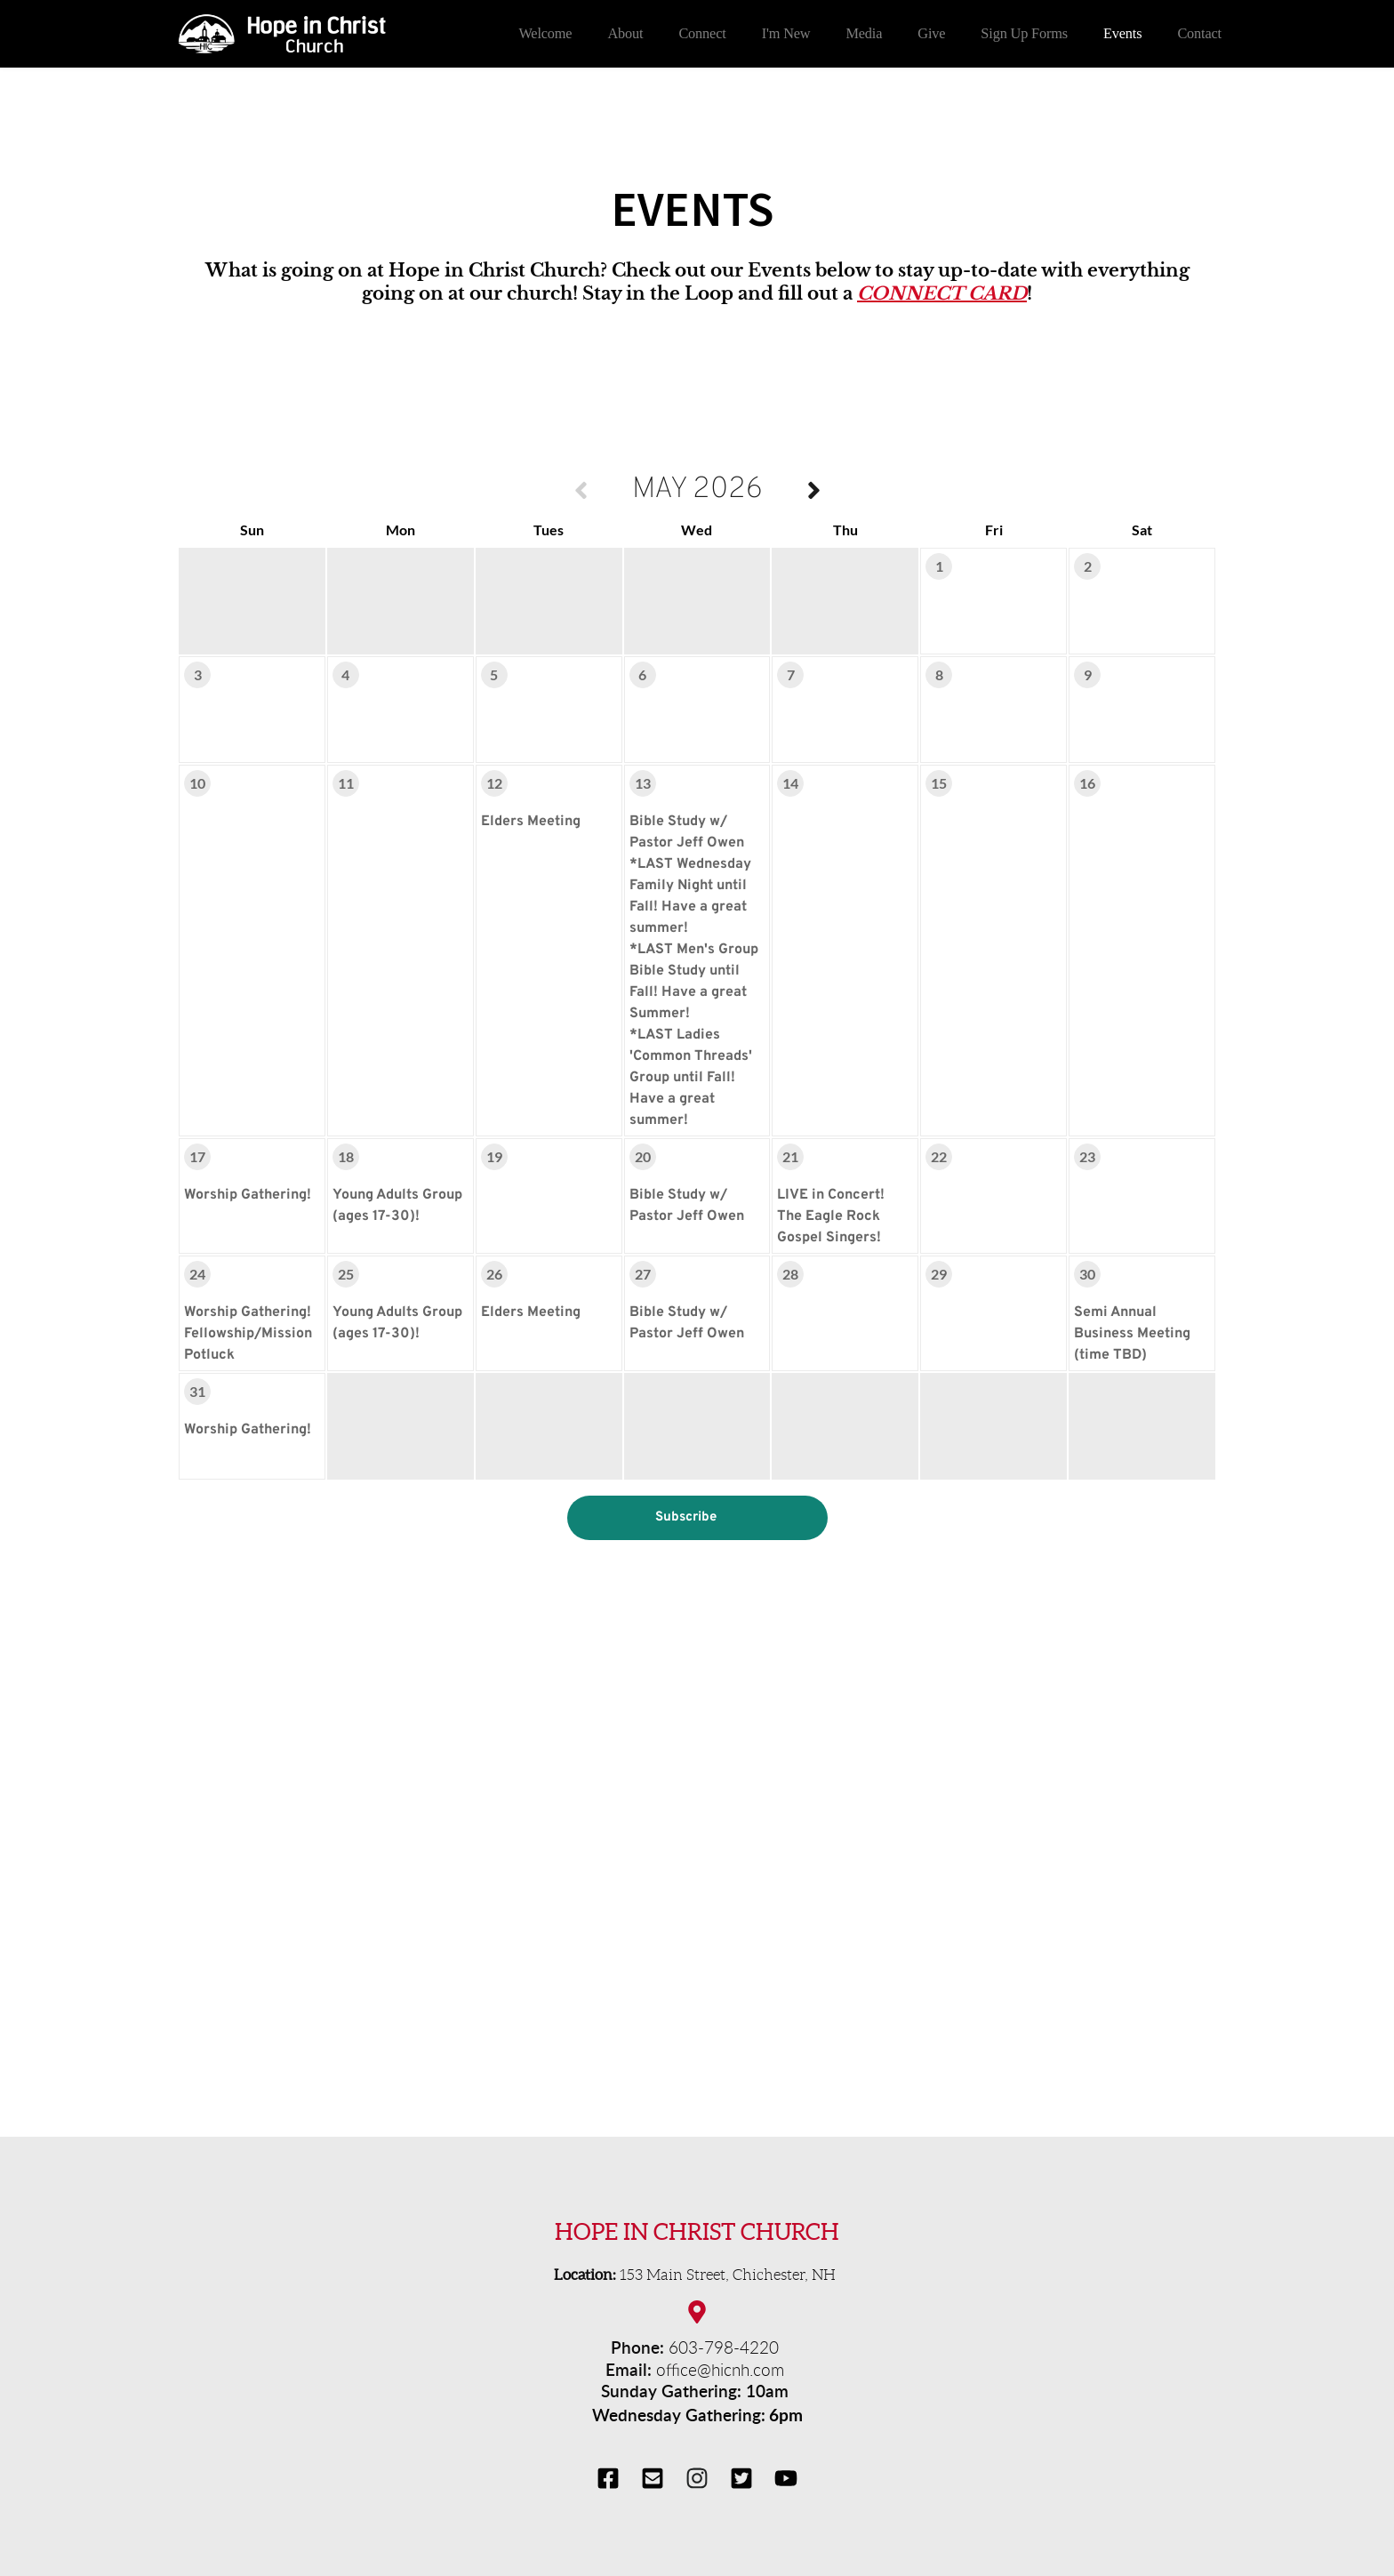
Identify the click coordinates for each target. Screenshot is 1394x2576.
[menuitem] (545, 34)
